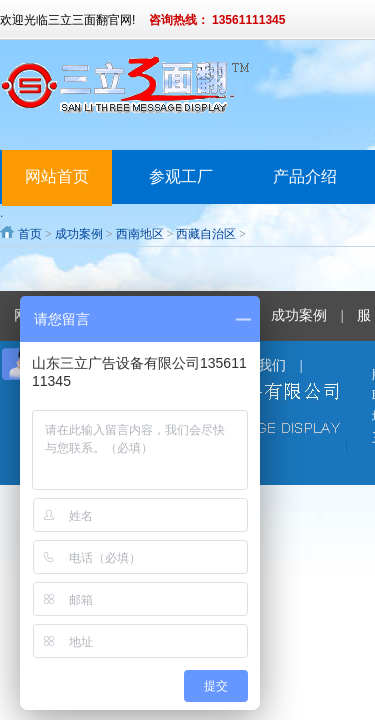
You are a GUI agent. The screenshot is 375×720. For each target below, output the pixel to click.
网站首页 (57, 176)
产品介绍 (305, 176)
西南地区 (140, 234)
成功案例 (79, 234)
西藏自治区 (206, 234)
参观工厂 (181, 176)
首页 (30, 234)
